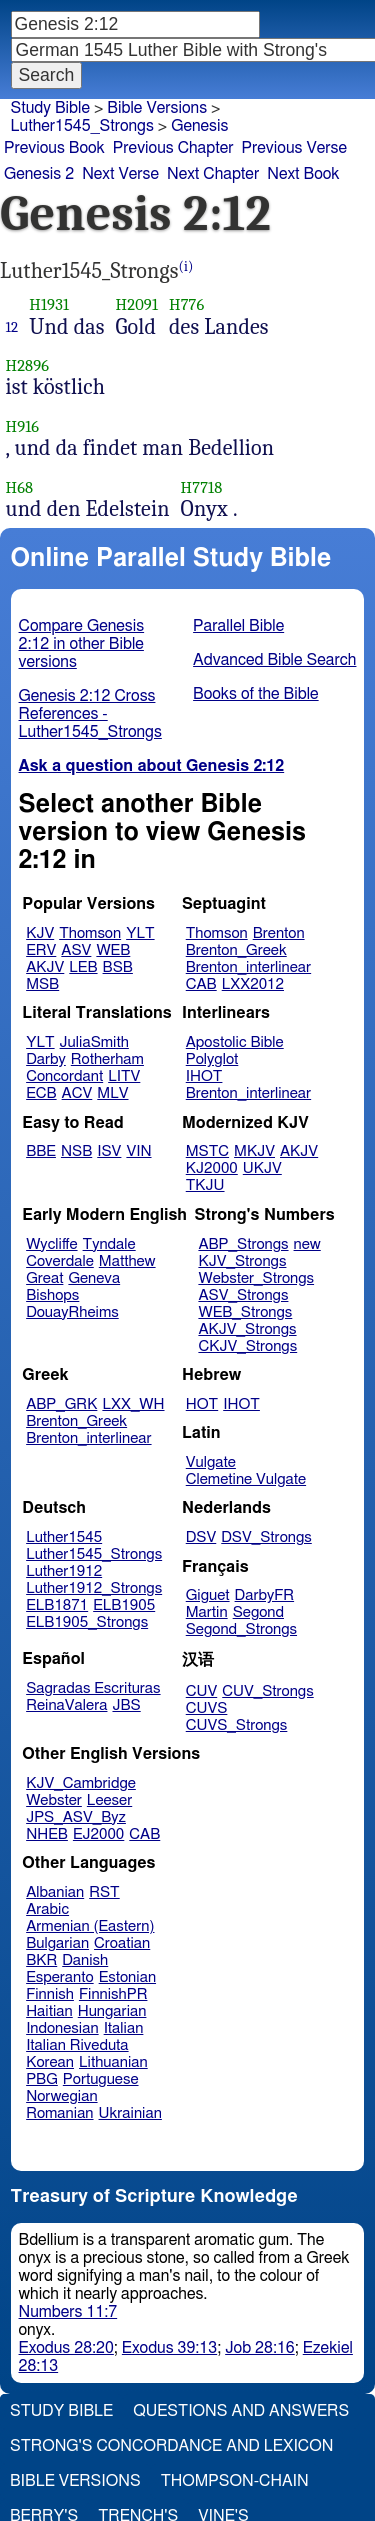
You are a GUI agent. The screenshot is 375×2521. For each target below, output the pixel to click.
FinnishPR (113, 1994)
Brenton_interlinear (248, 967)
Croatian (122, 1943)
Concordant (64, 1076)
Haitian (49, 2011)
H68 (20, 487)
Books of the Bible (256, 694)
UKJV (262, 1168)
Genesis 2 (39, 174)
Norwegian (61, 2096)
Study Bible (50, 108)
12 (12, 327)
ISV (109, 1151)
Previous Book (54, 148)
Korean (50, 2062)
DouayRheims (72, 1312)
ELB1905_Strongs (87, 1622)
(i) (186, 266)
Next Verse (120, 174)
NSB (76, 1151)
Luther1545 (64, 1537)
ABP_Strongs (243, 1244)
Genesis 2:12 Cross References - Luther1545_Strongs (90, 714)
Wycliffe (51, 1244)
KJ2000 (212, 1168)
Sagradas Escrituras (93, 1688)
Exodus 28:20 (66, 2348)
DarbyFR (265, 1595)
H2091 (137, 304)
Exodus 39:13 (169, 2348)
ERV (41, 950)
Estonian (127, 1977)
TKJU (205, 1185)
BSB (118, 967)
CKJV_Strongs (247, 1346)
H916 (23, 426)
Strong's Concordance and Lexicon (171, 2446)
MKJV (254, 1151)
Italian (124, 2028)
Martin (207, 1612)
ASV (76, 950)
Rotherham (107, 1059)
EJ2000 (98, 1834)
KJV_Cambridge (81, 1783)
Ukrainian (130, 2113)
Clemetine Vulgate (246, 1479)
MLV (112, 1093)
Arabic (47, 1909)
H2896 (28, 365)
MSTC (207, 1151)
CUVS (207, 1708)
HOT (202, 1404)
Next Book (303, 174)
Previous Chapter (173, 148)
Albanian (55, 1892)
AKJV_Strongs (247, 1329)
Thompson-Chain (235, 2481)
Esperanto (60, 1977)
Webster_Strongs (256, 1278)
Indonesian (62, 2028)
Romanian (59, 2113)
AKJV (45, 967)
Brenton (279, 933)
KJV (40, 933)
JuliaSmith (94, 1042)
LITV (124, 1076)
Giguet (208, 1595)
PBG (42, 2079)
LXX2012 (253, 984)
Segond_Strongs (241, 1629)
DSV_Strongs (266, 1537)
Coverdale (60, 1261)
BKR (41, 1960)
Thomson (90, 933)
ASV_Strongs (243, 1295)
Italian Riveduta (77, 2045)
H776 (186, 304)
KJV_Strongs (242, 1261)
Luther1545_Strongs (94, 1554)
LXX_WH (133, 1404)
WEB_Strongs (245, 1312)
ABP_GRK (61, 1404)
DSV (201, 1537)
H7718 (202, 487)
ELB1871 (57, 1605)
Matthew (127, 1261)
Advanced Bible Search (274, 660)
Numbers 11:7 (68, 2312)
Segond (258, 1612)
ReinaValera (66, 1705)
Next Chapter (213, 174)
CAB (201, 984)
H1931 (49, 304)
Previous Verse (294, 148)
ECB (41, 1093)
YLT (140, 933)
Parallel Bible (238, 626)
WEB (113, 950)
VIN (138, 1151)
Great (44, 1278)
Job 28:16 (260, 2348)
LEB (83, 967)
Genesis (199, 126)
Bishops (52, 1295)
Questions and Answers (241, 2411)
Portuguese (101, 2079)
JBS (126, 1705)
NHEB (47, 1834)
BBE (41, 1151)
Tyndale (109, 1244)
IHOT (204, 1076)
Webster (54, 1800)
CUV (202, 1691)
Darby (46, 1059)
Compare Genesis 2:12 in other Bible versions (82, 644)
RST (104, 1892)
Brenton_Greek (236, 950)
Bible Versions (157, 108)
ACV (77, 1093)
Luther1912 (64, 1571)
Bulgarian (57, 1943)
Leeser (109, 1800)
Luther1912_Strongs (94, 1588)
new (307, 1244)
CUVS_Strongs (237, 1725)
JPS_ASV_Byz (76, 1817)
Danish (85, 1960)
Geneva (94, 1278)
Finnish (50, 1994)
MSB (42, 984)
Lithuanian (113, 2062)
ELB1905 (124, 1605)
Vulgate (211, 1462)
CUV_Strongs (267, 1691)
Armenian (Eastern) (90, 1926)
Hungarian (112, 2011)
